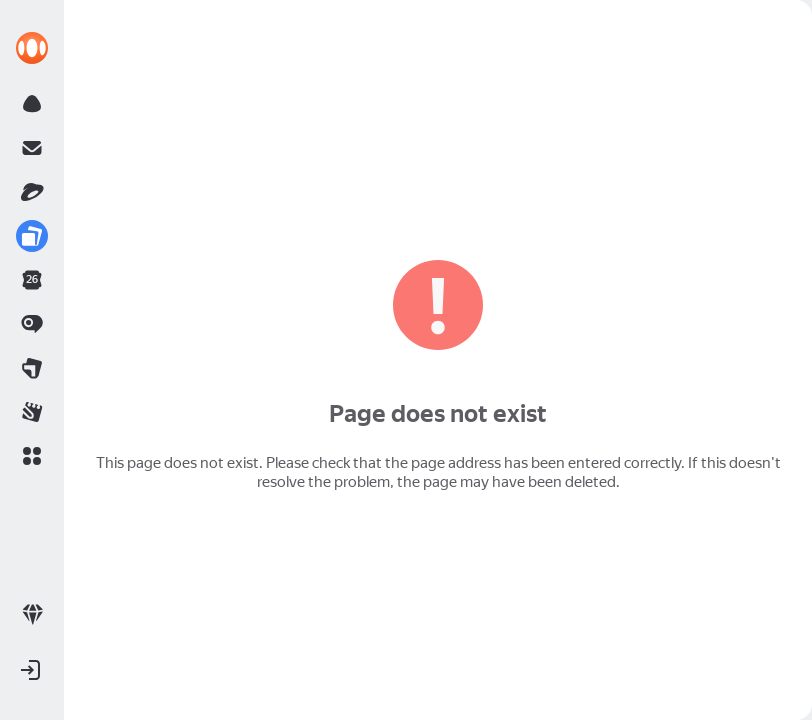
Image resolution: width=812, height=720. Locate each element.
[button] (32, 456)
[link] (32, 48)
